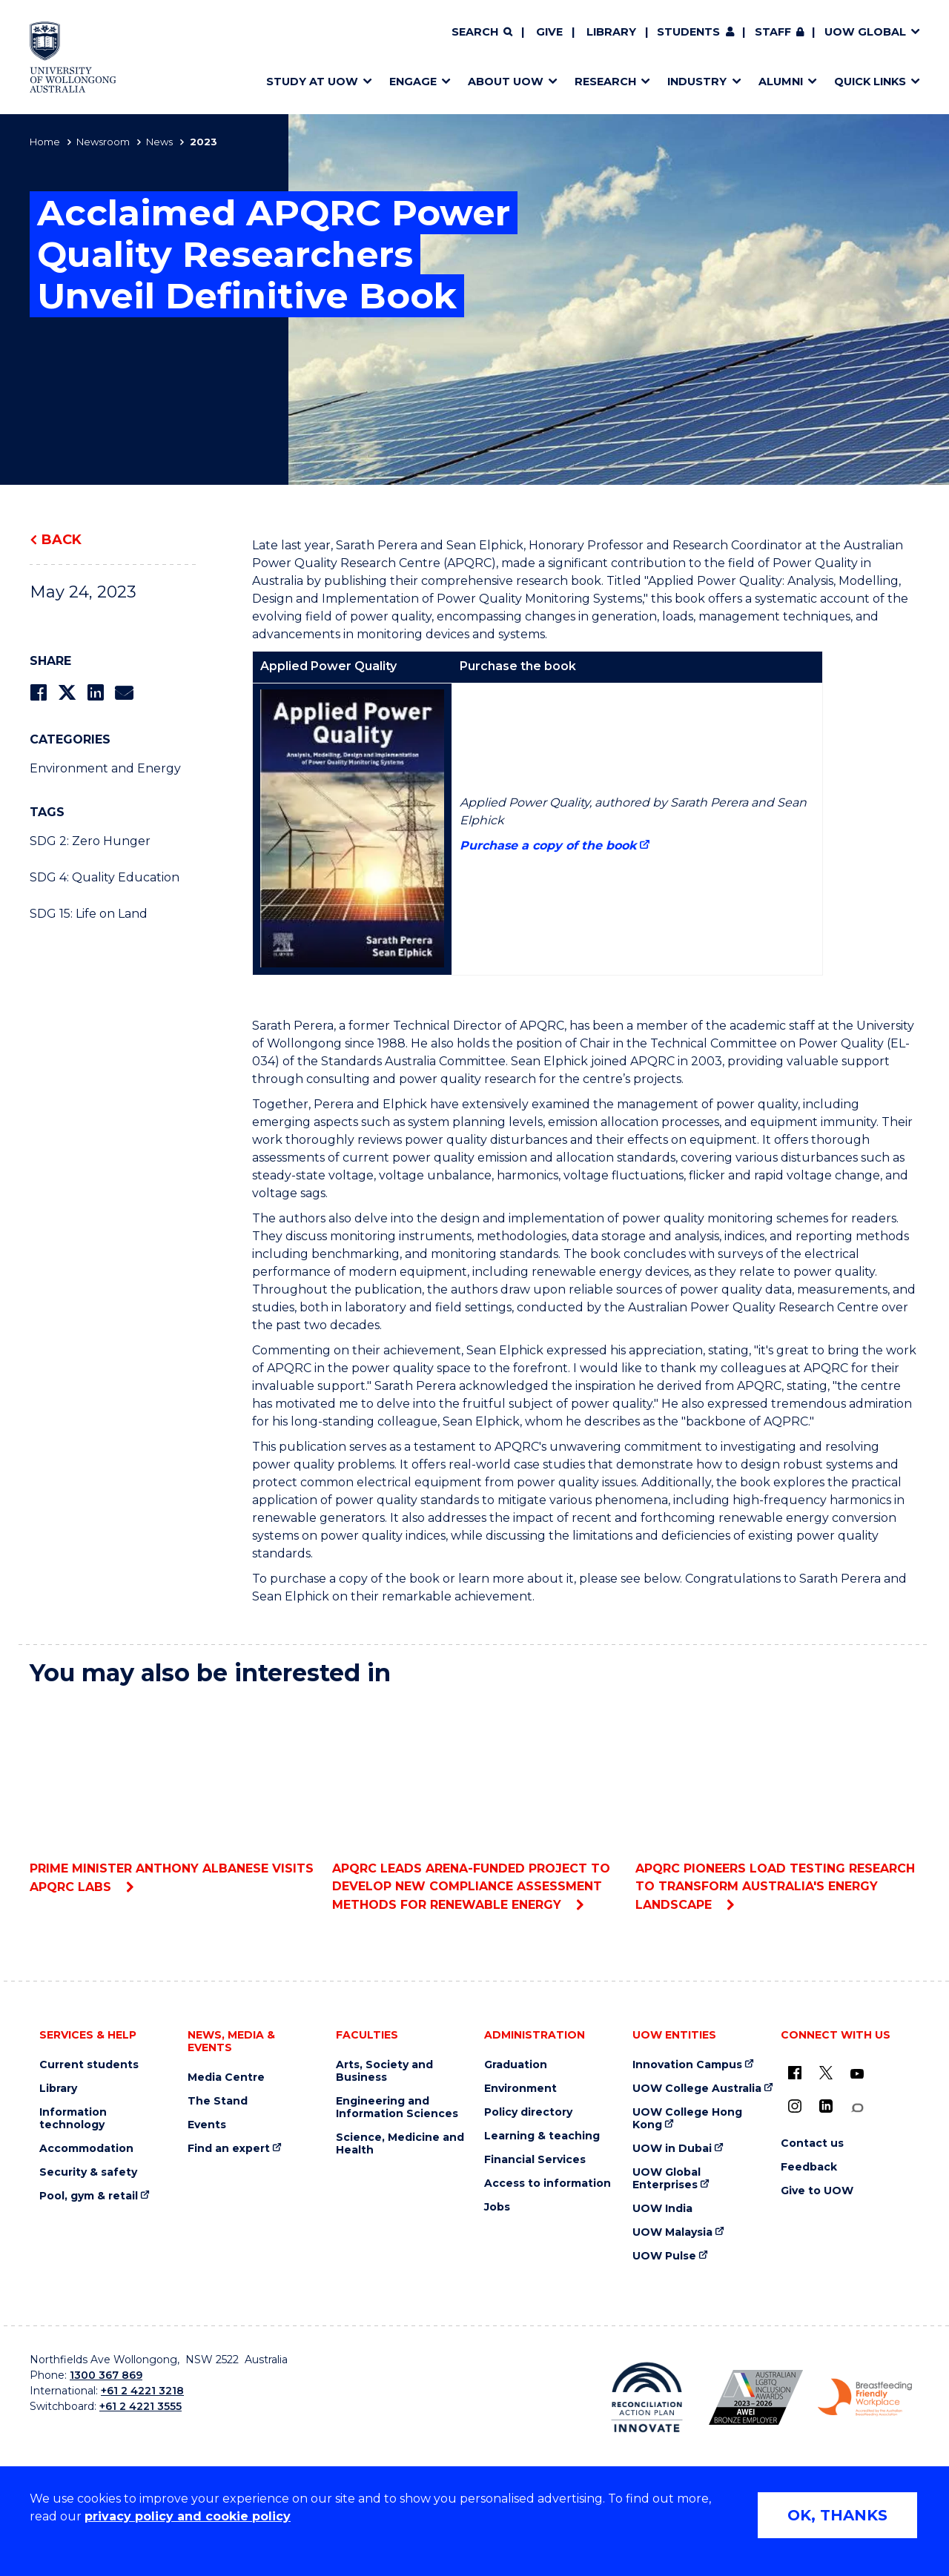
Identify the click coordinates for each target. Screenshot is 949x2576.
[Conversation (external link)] (857, 2108)
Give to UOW (817, 2191)
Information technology (73, 2118)
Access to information (547, 2183)
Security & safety (88, 2172)
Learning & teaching (542, 2136)
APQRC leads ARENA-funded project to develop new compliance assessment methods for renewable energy (474, 1805)
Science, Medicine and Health (400, 2143)
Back (62, 540)
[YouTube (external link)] (857, 2074)
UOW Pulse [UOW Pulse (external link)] (664, 2256)
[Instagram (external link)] (795, 2106)
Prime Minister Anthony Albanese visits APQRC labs (172, 1796)
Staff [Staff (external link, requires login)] (773, 32)
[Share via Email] (123, 692)
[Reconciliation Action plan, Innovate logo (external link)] (647, 2397)
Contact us (812, 2143)
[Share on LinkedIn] (95, 692)
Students (688, 32)
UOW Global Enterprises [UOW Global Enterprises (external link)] (666, 2178)
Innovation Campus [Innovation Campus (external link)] (687, 2065)
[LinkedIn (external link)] (826, 2106)
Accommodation (86, 2148)
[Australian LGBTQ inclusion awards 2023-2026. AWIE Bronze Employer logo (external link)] (756, 2397)
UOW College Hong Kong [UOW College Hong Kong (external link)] (687, 2118)
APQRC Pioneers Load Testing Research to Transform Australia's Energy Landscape (777, 1805)
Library (611, 32)
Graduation (515, 2065)
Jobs (497, 2207)
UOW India (662, 2208)
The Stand (218, 2101)
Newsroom (103, 142)
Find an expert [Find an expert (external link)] (229, 2148)
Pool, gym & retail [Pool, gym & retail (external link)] (88, 2196)
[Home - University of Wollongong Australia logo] (73, 57)
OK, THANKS (837, 2515)
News (159, 142)
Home (45, 142)
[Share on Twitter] (66, 692)
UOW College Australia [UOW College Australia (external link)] (696, 2088)
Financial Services (535, 2159)
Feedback (809, 2167)
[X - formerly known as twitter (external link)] (826, 2073)
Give (549, 32)
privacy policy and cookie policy (188, 2516)
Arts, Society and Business (384, 2071)
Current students (89, 2065)
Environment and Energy (105, 768)
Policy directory (528, 2112)
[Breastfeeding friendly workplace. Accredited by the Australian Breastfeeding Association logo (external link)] (865, 2397)
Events (207, 2125)
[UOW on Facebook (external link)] (795, 2073)
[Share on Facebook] (38, 692)
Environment (520, 2088)
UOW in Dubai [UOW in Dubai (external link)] (672, 2148)
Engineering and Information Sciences (397, 2107)
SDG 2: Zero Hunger (90, 841)
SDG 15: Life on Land (89, 914)
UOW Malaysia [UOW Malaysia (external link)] (672, 2232)
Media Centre (226, 2077)
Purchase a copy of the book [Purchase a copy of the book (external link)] (548, 845)
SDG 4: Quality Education (104, 877)
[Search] (482, 32)
